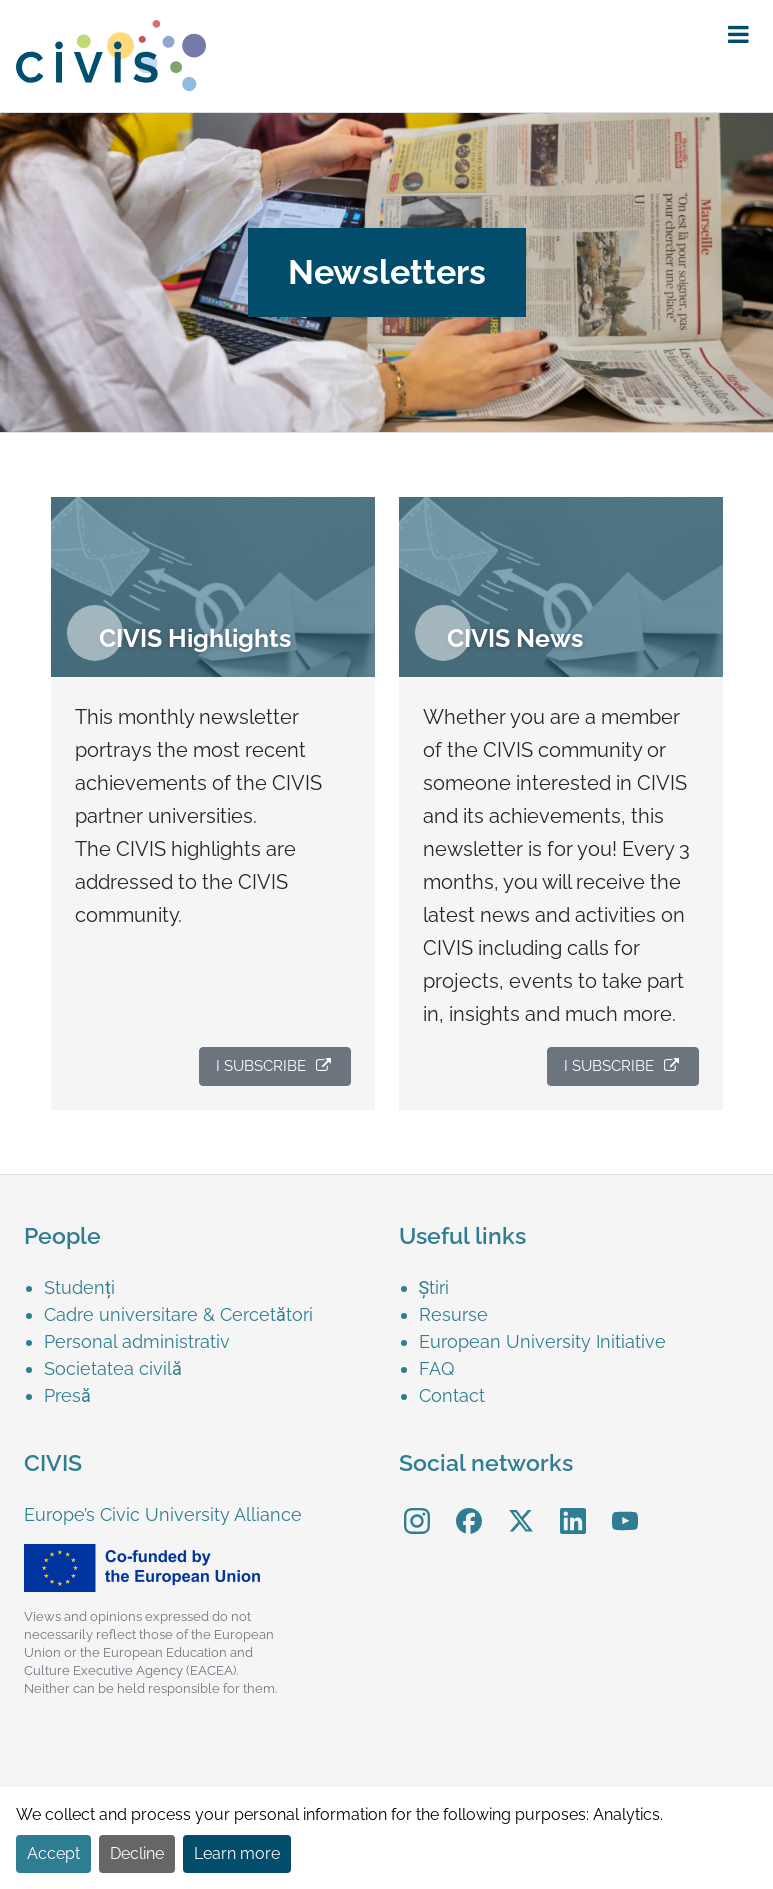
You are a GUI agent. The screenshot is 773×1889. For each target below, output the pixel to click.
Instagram (417, 1506)
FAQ (436, 1368)
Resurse (453, 1314)
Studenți (79, 1287)
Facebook (469, 1506)
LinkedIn (573, 1506)
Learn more (237, 1853)
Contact (452, 1395)
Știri (434, 1287)
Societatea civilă (113, 1368)
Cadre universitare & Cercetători (178, 1314)
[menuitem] (213, 803)
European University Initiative (542, 1341)
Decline (137, 1853)
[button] (738, 35)
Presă (67, 1395)
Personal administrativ (137, 1341)
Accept (53, 1853)
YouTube (624, 1506)
